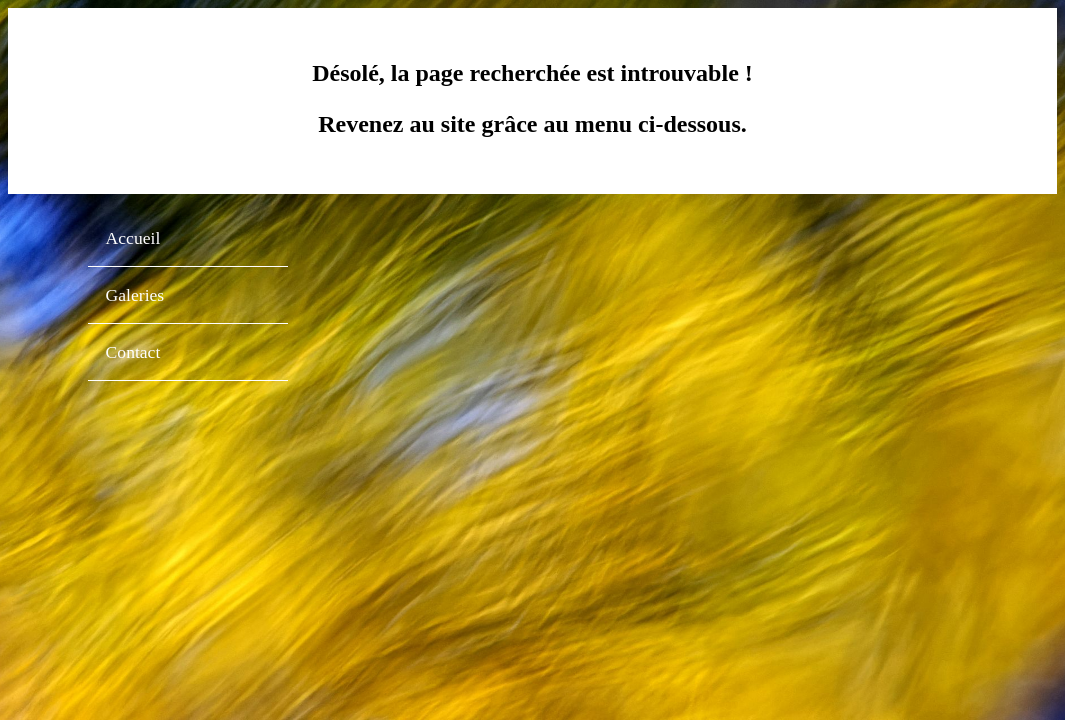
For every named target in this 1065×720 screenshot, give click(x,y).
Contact (133, 352)
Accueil (133, 238)
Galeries (135, 295)
